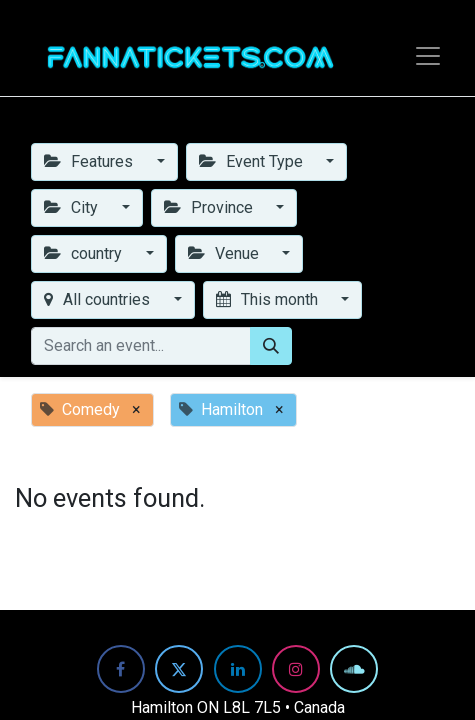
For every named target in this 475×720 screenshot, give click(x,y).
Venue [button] (225, 253)
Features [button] (90, 161)
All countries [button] (99, 299)
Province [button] (210, 207)
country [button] (85, 253)
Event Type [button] (253, 161)
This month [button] (269, 299)
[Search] (271, 346)
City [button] (73, 207)
